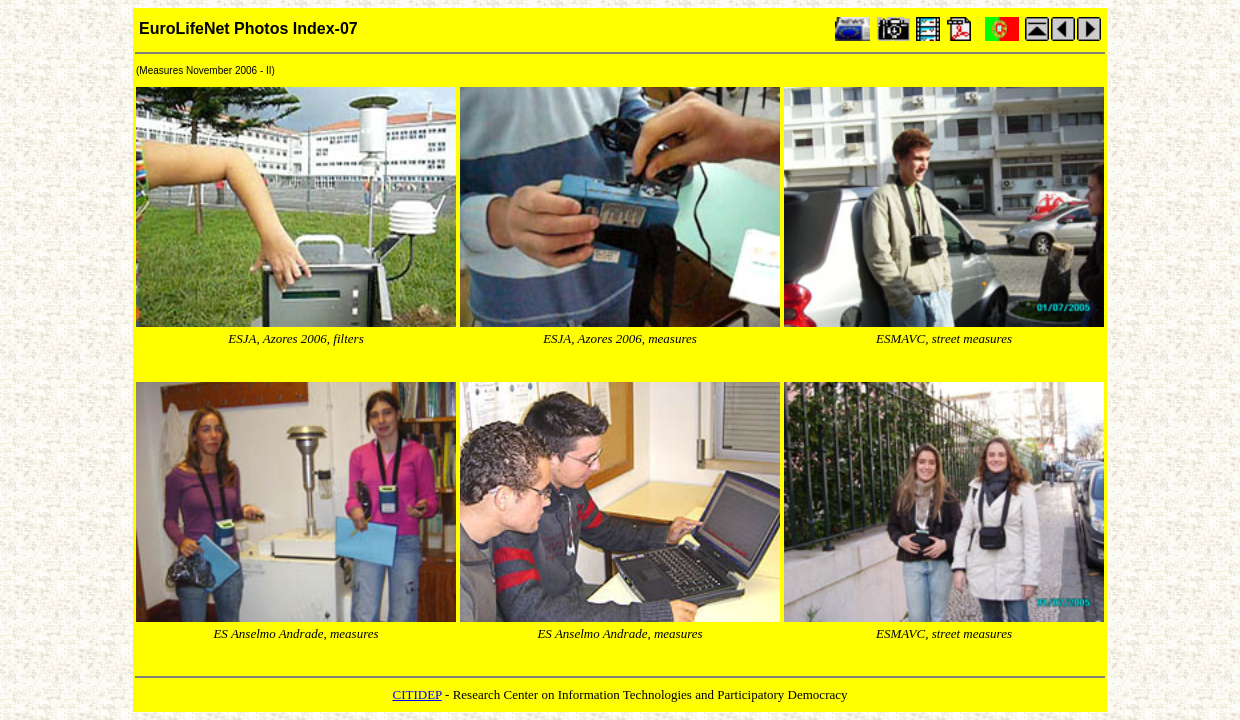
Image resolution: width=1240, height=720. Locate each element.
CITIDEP (416, 694)
